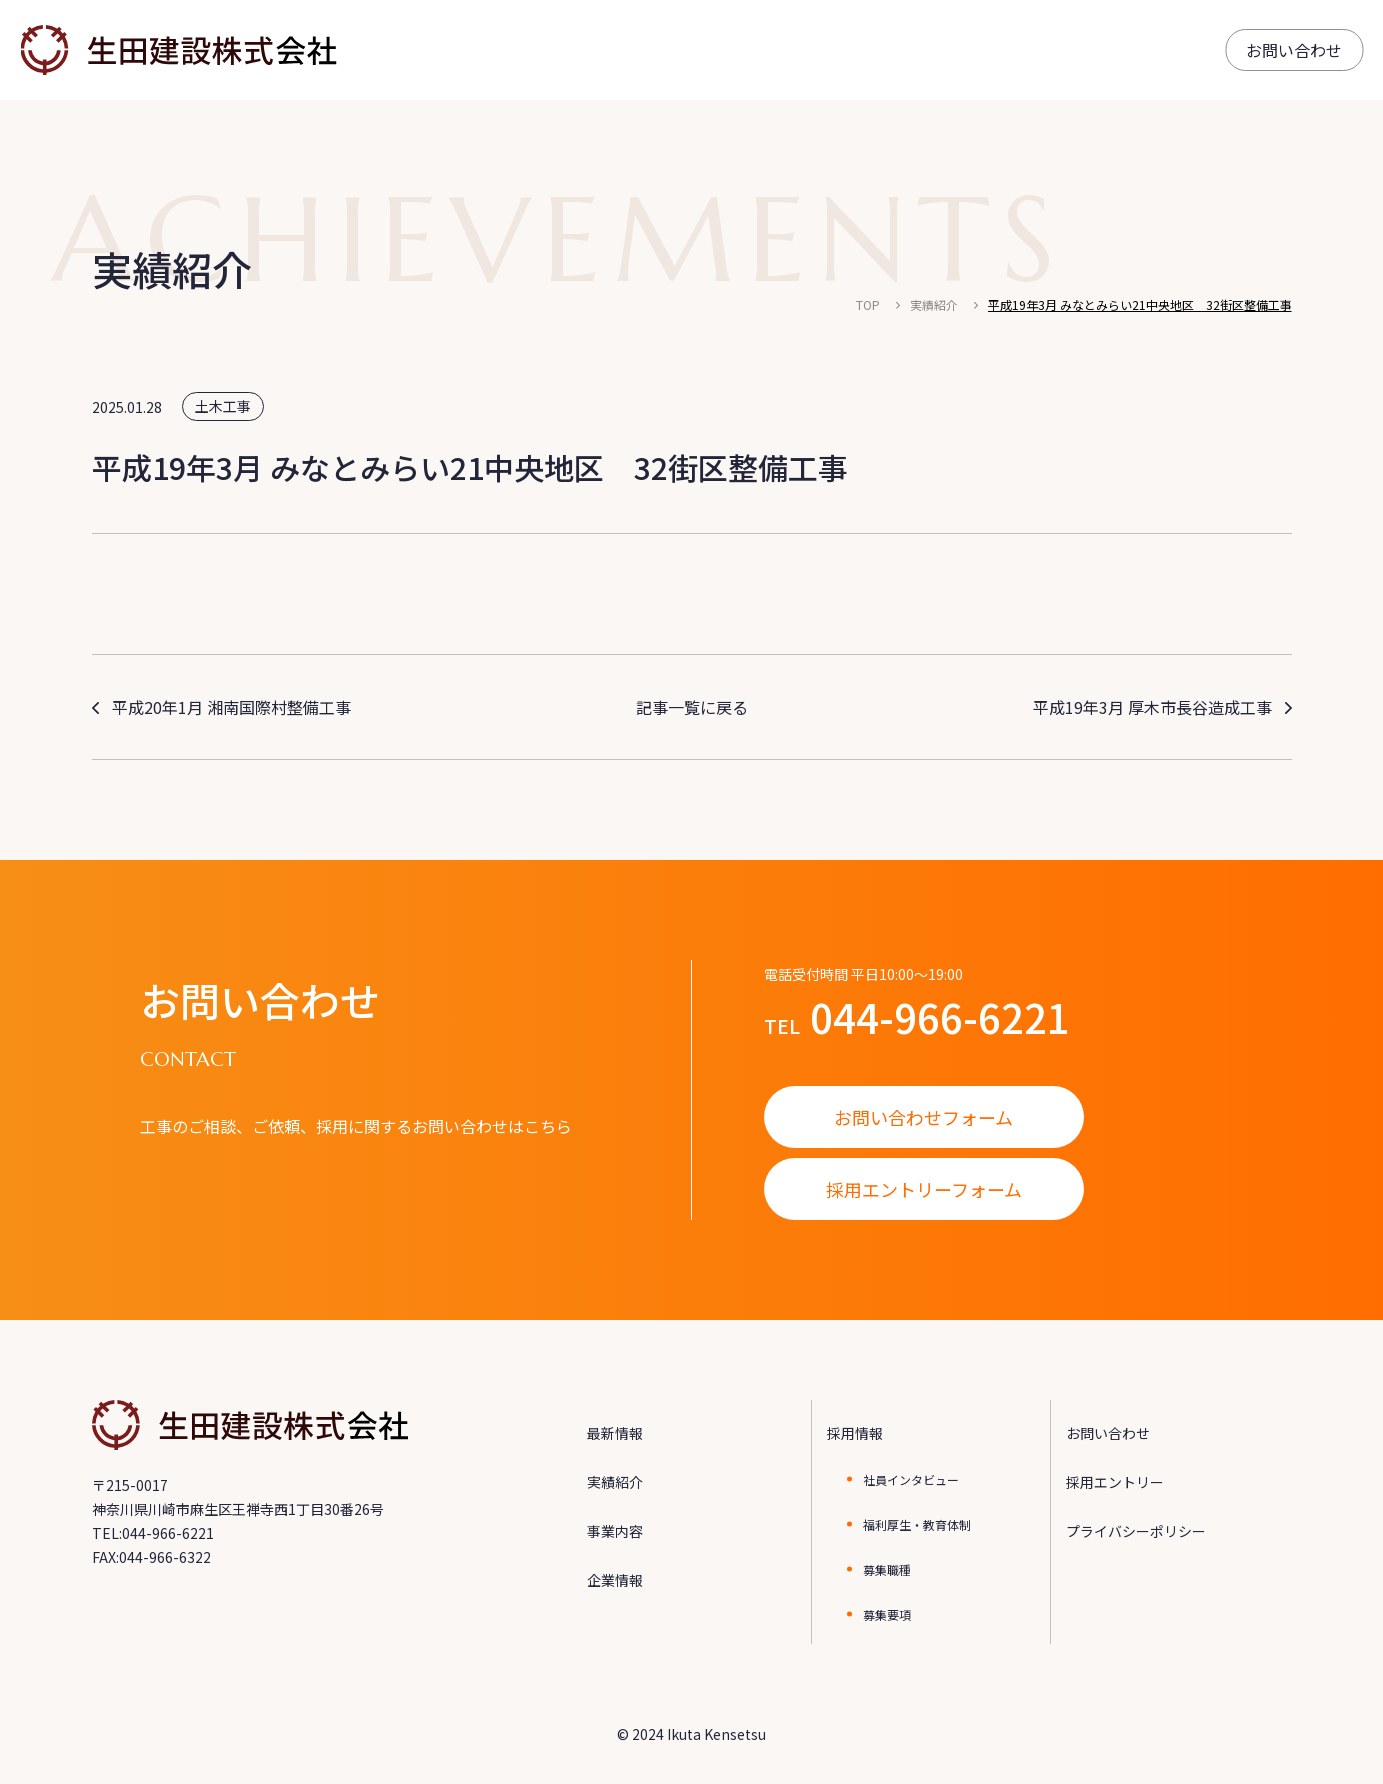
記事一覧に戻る (692, 707)
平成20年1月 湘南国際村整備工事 (231, 707)
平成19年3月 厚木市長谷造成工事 (1152, 707)
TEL (917, 1017)
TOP (868, 305)
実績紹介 (934, 305)
